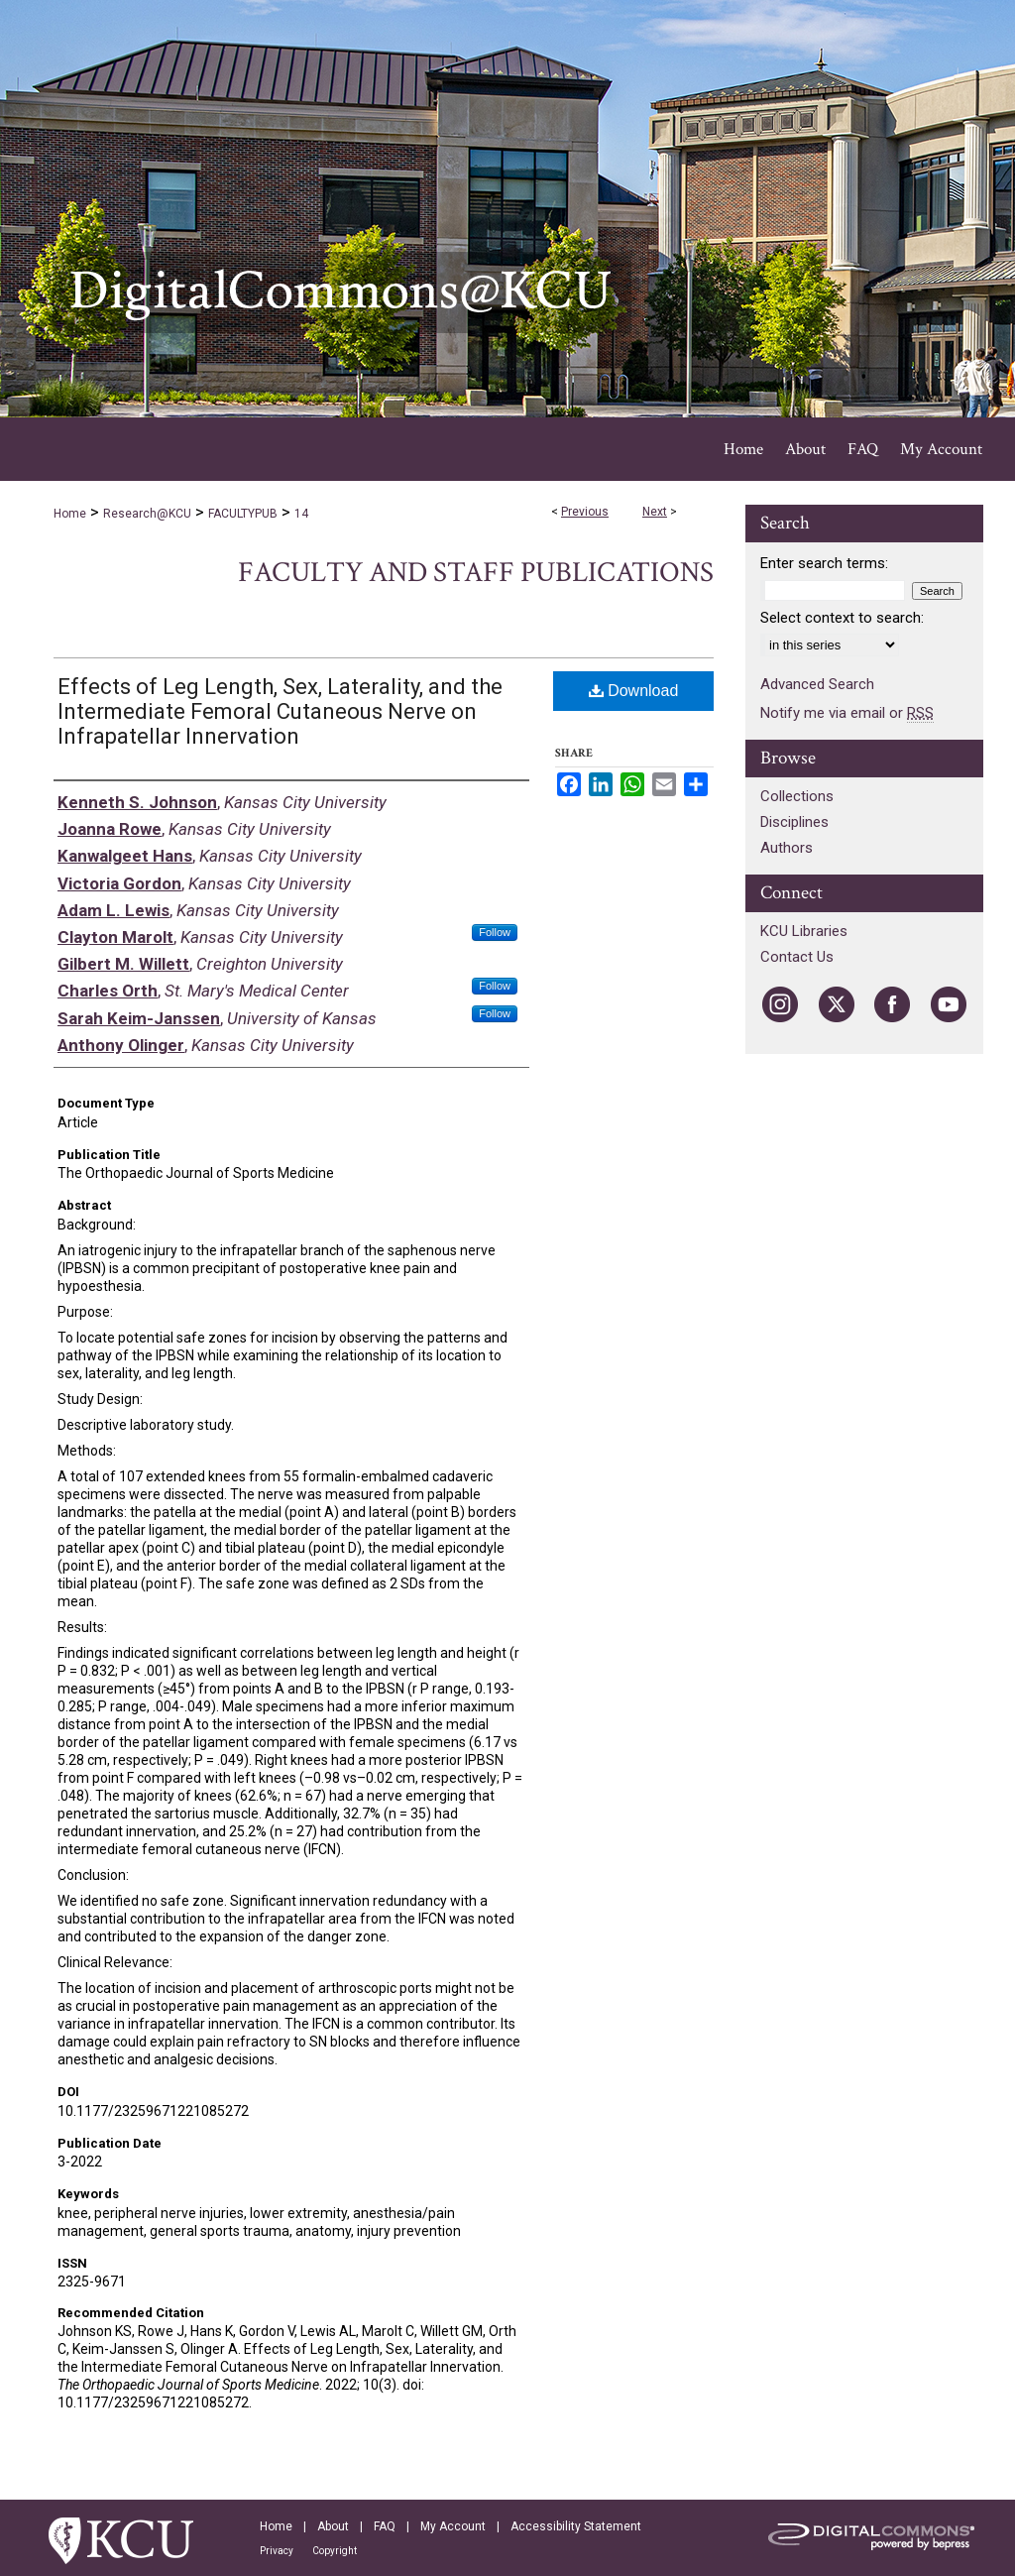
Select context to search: (842, 618)
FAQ (384, 2526)
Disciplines (794, 822)
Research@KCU (147, 514)
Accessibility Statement (575, 2526)
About (333, 2526)
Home (70, 514)
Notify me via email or (847, 713)
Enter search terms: (824, 563)
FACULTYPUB (243, 514)
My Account (453, 2526)
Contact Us (797, 957)
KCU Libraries (803, 931)
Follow (494, 932)
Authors (786, 848)
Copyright (334, 2550)
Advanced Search (817, 684)
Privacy (276, 2550)
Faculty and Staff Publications (476, 572)
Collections (797, 796)
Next (654, 512)
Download (634, 690)
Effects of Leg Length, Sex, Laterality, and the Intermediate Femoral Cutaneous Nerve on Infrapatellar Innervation (280, 711)
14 (301, 514)
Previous (585, 512)
